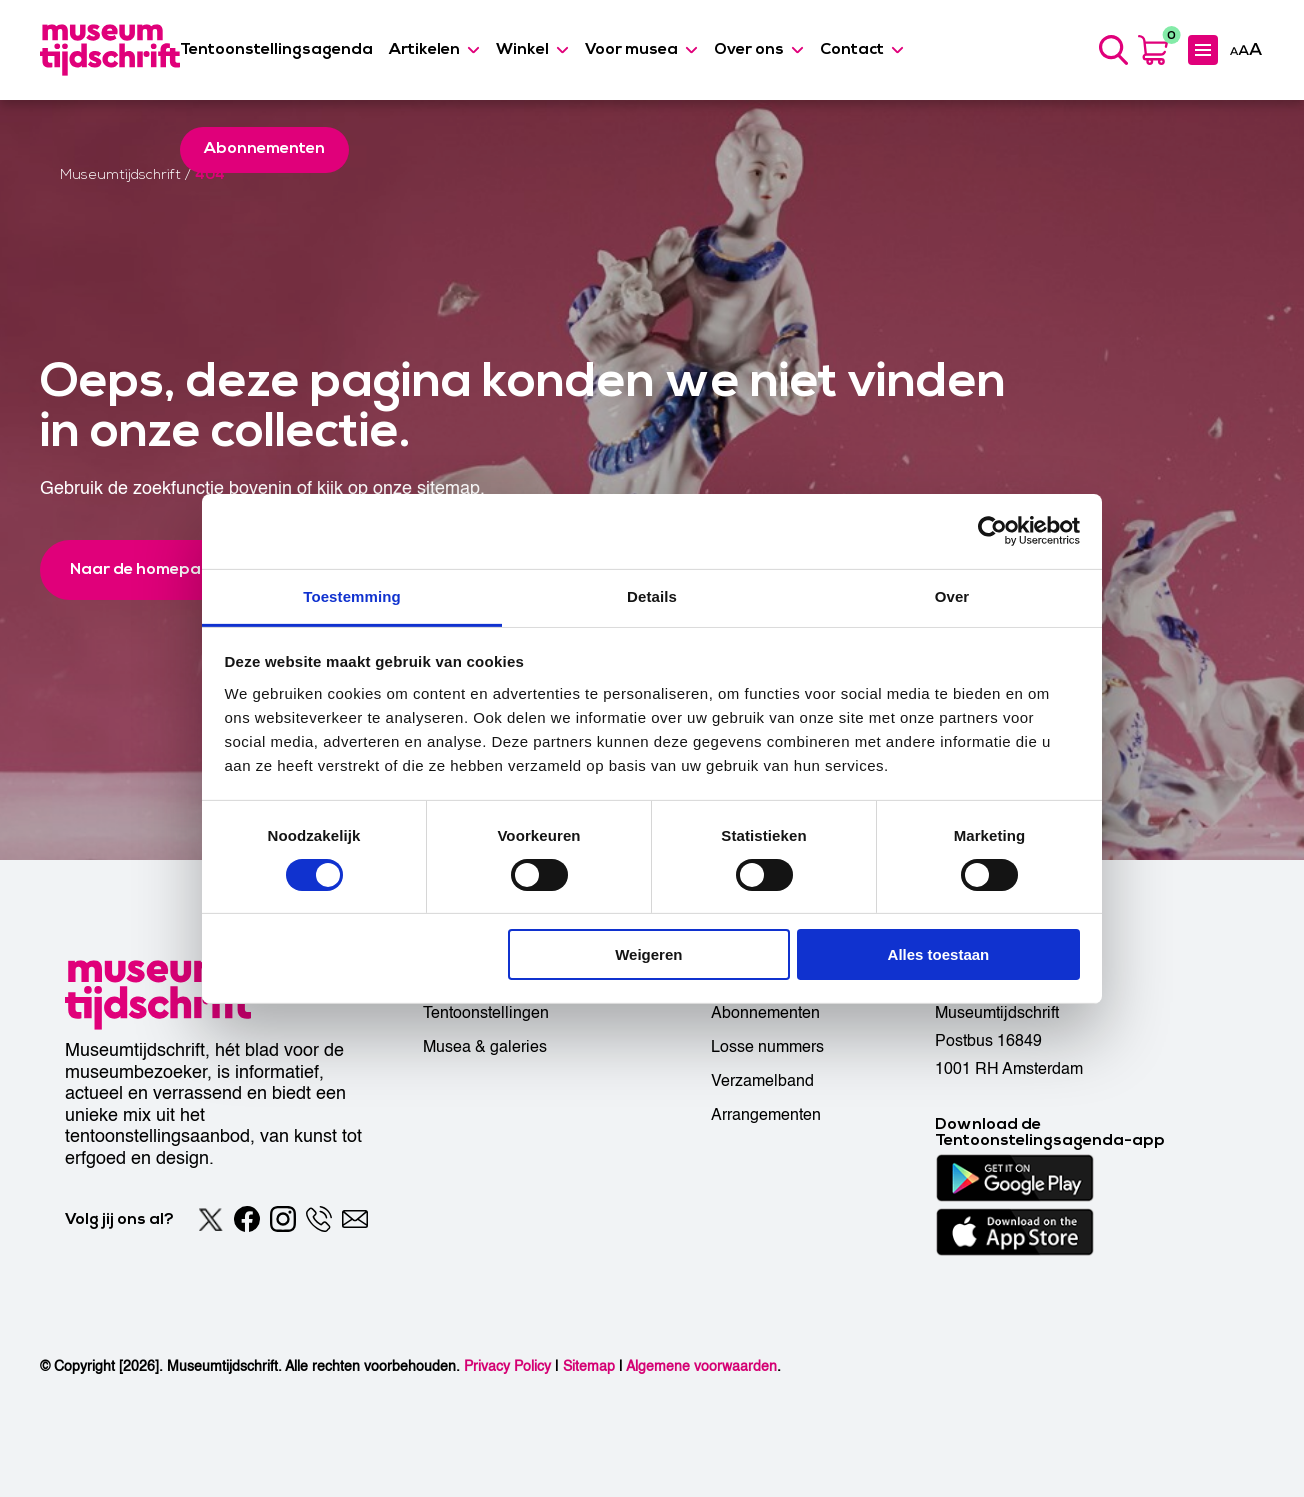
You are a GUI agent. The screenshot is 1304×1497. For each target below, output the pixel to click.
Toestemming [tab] (352, 595)
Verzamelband (762, 1081)
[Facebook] (247, 1219)
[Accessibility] (1246, 49)
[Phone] (319, 1219)
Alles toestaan (939, 954)
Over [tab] (952, 595)
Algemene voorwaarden (701, 1366)
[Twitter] (211, 1219)
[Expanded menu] (1203, 50)
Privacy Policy (507, 1366)
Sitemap (589, 1366)
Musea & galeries (485, 1047)
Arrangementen (766, 1115)
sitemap (448, 488)
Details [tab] (652, 595)
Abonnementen (765, 1013)
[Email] (355, 1219)
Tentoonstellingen (486, 1013)
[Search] (1113, 50)
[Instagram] (283, 1219)
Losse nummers (767, 1047)
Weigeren (648, 954)
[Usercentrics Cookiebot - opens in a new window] (992, 531)
